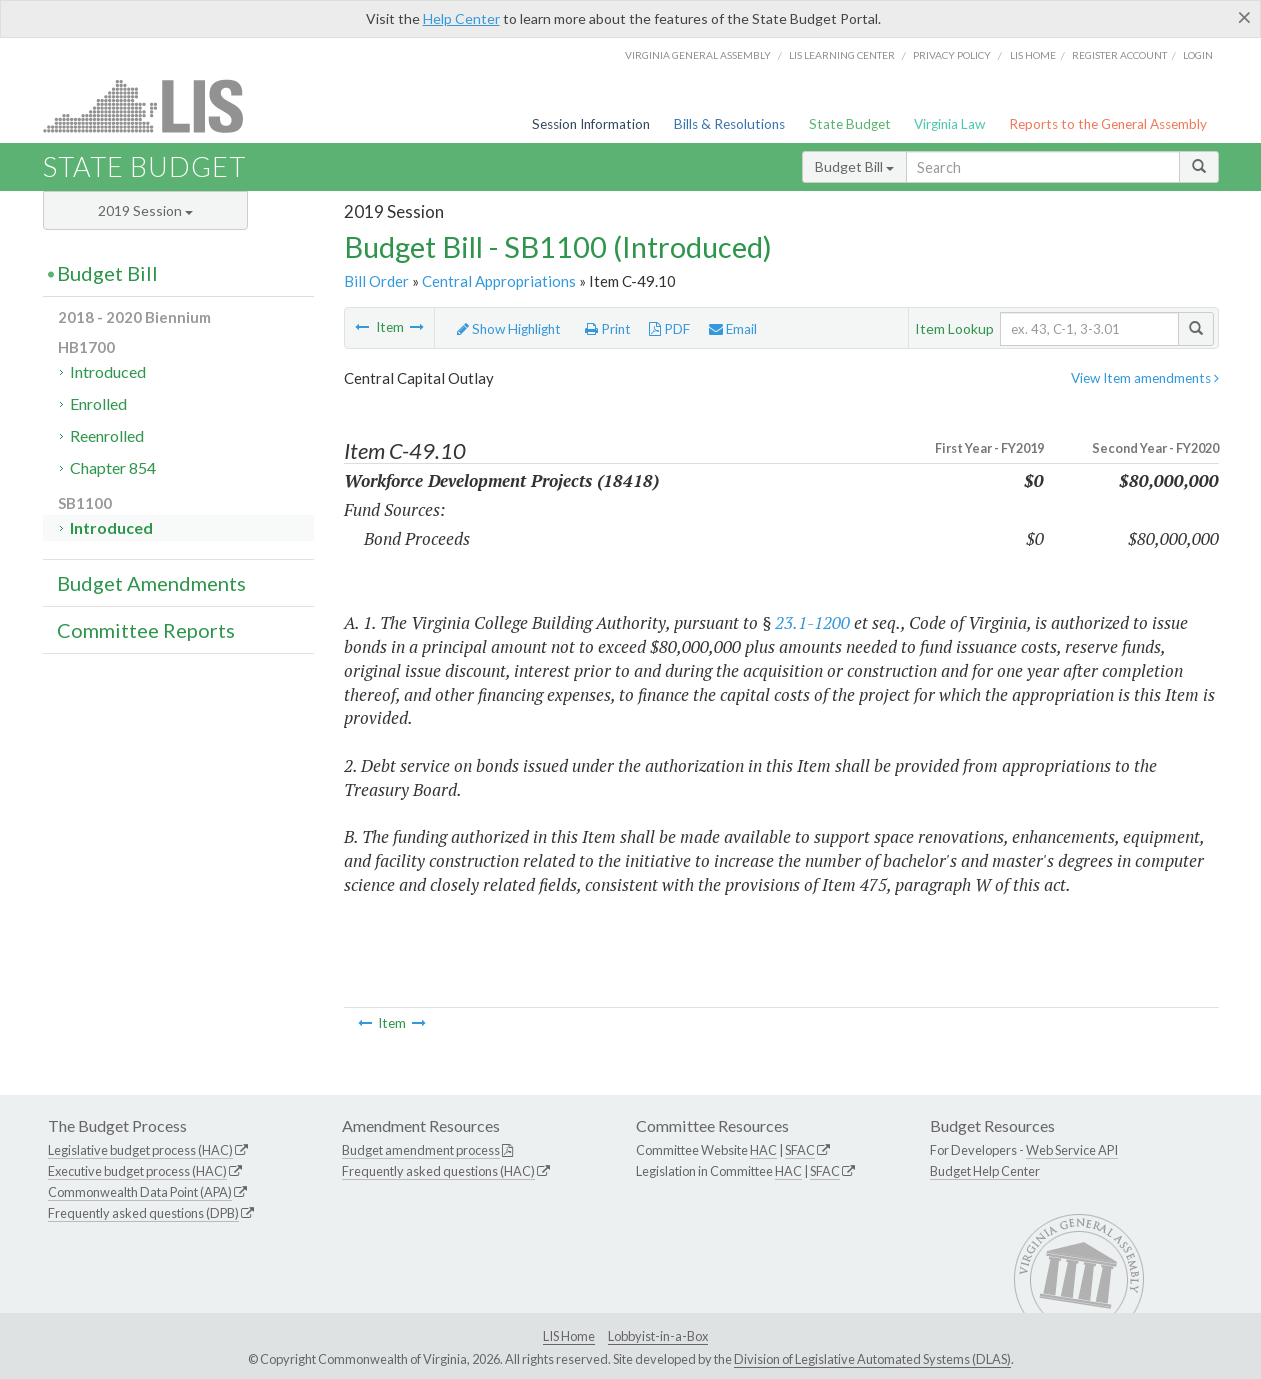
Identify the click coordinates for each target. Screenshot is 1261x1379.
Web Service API (1072, 1150)
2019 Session (145, 210)
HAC (763, 1150)
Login (1198, 55)
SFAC (800, 1150)
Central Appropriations (499, 281)
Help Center (461, 18)
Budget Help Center (985, 1171)
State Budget (850, 124)
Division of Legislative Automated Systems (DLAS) (872, 1359)
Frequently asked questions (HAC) (438, 1171)
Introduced (108, 371)
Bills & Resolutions (729, 124)
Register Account (1119, 55)
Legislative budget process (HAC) (140, 1150)
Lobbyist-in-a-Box (658, 1336)
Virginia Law (949, 124)
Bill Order (376, 281)
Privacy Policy (952, 55)
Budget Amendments (151, 583)
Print (608, 329)
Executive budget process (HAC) (137, 1171)
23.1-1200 (812, 622)
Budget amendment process (421, 1150)
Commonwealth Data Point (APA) (140, 1192)
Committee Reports (146, 630)
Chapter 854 (113, 467)
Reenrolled (107, 435)
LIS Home (569, 1336)
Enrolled (98, 403)
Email (733, 329)
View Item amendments (1145, 378)
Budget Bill (854, 166)
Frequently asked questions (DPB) (143, 1213)
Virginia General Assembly (698, 55)
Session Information (591, 124)
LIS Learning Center (842, 55)
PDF (669, 329)
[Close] (1244, 17)
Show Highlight (509, 329)
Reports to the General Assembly (1108, 124)
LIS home (1033, 55)
